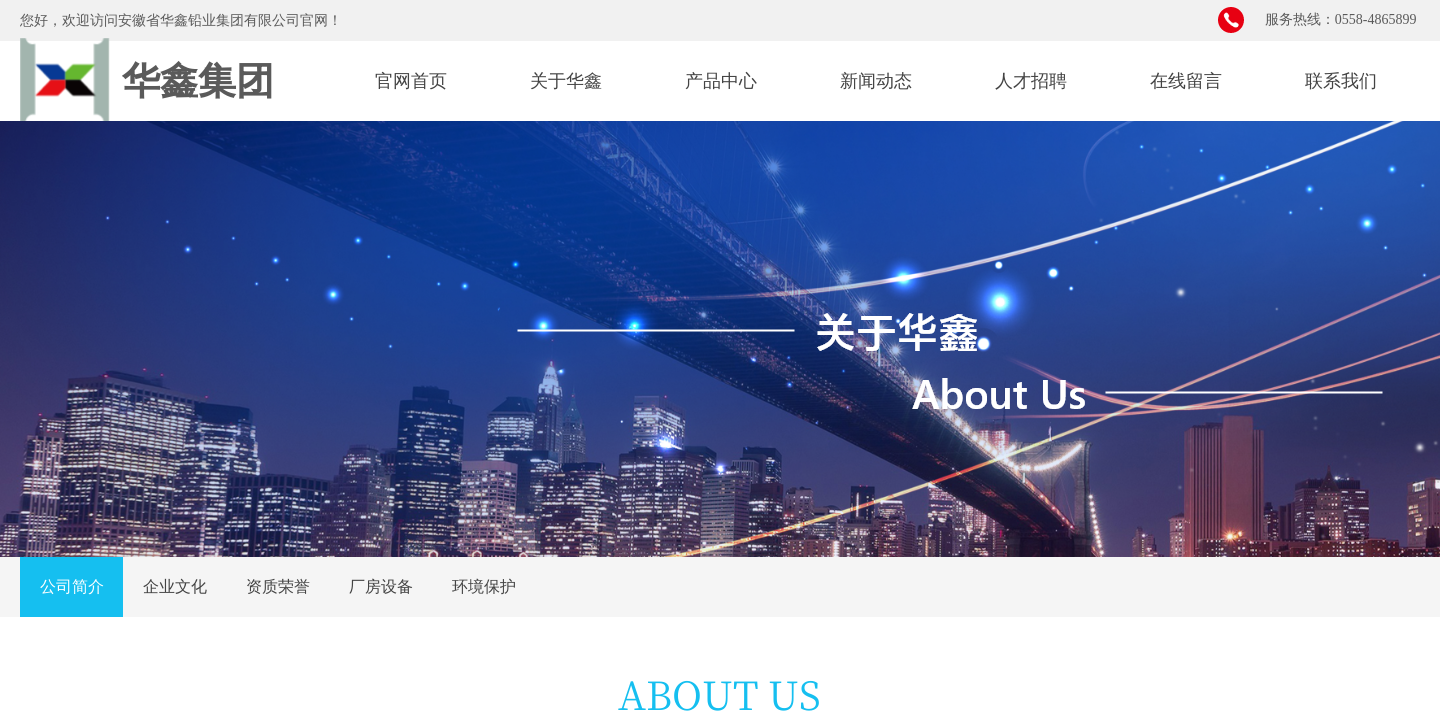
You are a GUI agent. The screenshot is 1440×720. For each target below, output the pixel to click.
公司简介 (72, 586)
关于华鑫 (566, 81)
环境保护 (484, 586)
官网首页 (411, 81)
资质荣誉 (278, 586)
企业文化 (175, 586)
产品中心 (721, 81)
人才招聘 (1031, 81)
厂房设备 (381, 586)
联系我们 (1341, 81)
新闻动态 (876, 81)
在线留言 (1186, 81)
